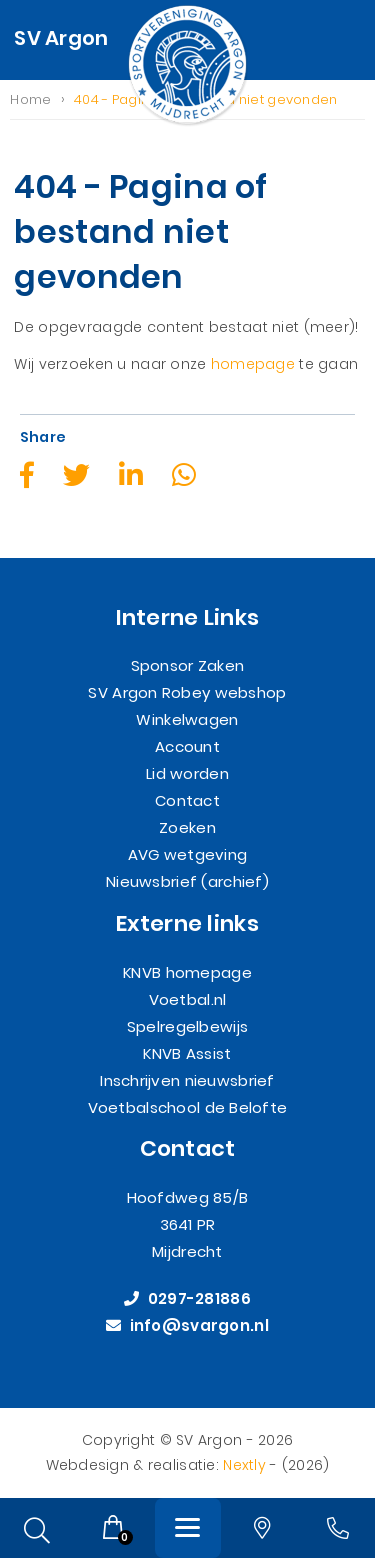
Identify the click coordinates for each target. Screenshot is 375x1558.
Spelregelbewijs (187, 1026)
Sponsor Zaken (188, 666)
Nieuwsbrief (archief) (187, 882)
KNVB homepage (187, 972)
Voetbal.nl (188, 999)
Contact (187, 801)
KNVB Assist (187, 1053)
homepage (253, 365)
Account (187, 747)
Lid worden (187, 774)
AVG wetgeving (188, 855)
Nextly (244, 1465)
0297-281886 (187, 1299)
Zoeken (187, 828)
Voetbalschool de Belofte (188, 1107)
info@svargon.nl (187, 1326)
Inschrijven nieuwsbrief (187, 1080)
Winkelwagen (187, 720)
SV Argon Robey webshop (187, 693)
